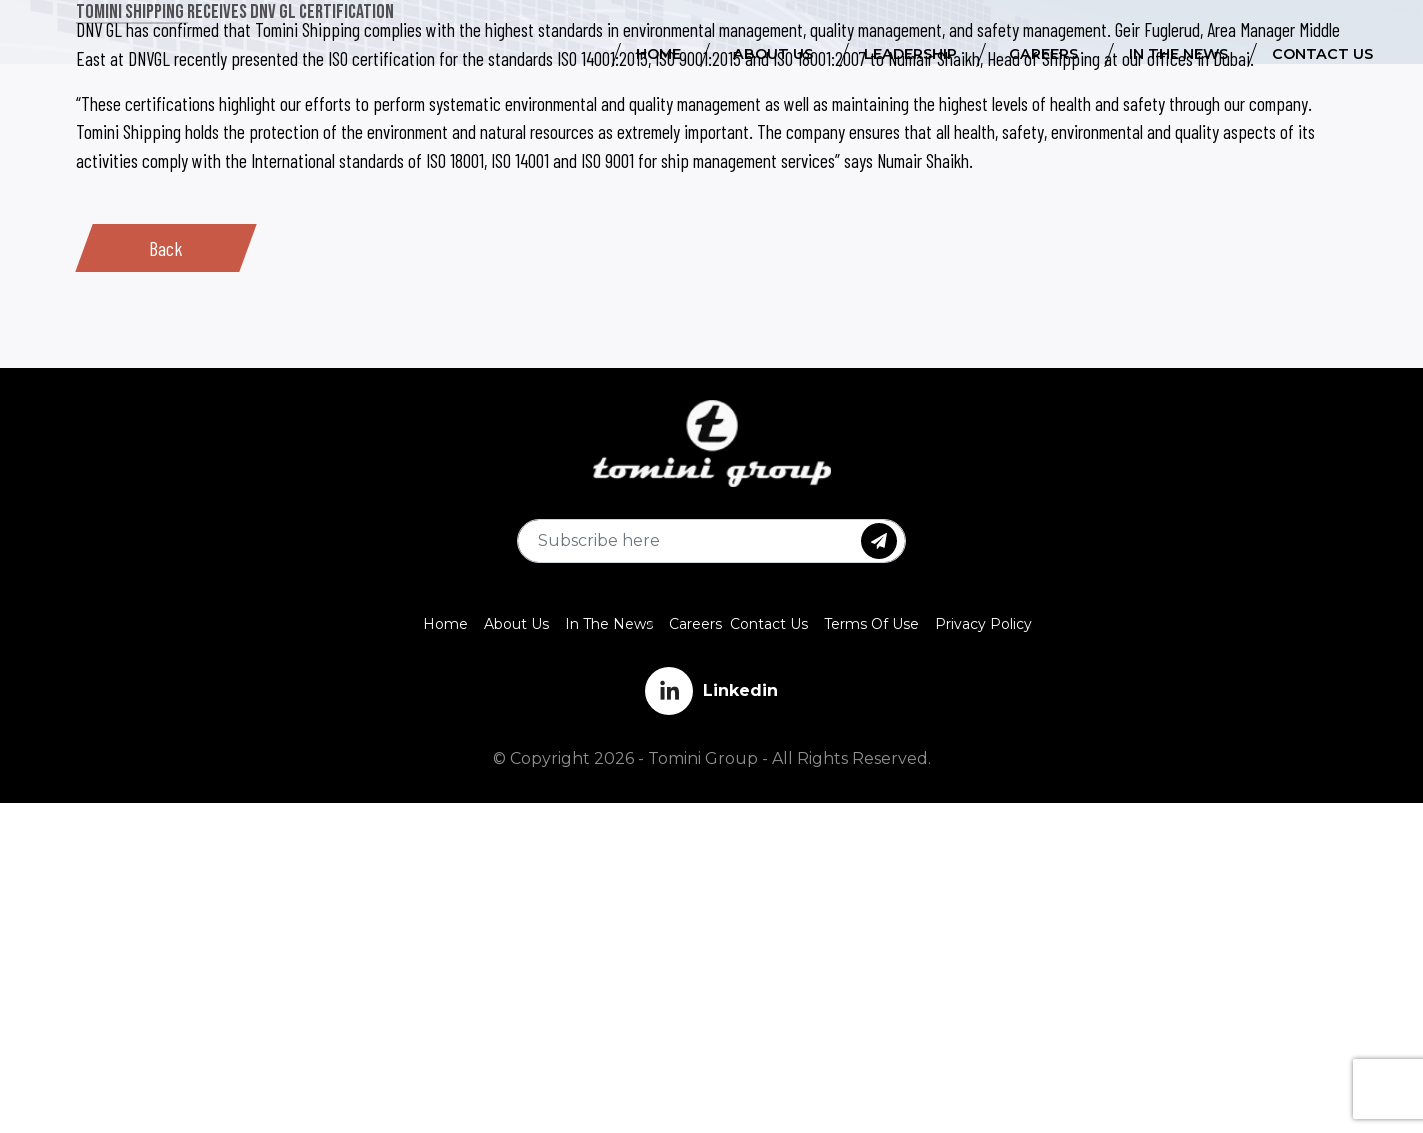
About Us (516, 624)
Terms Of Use (871, 624)
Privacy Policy (983, 624)
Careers (695, 624)
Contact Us (769, 624)
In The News (609, 624)
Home (445, 624)
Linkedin (711, 691)
